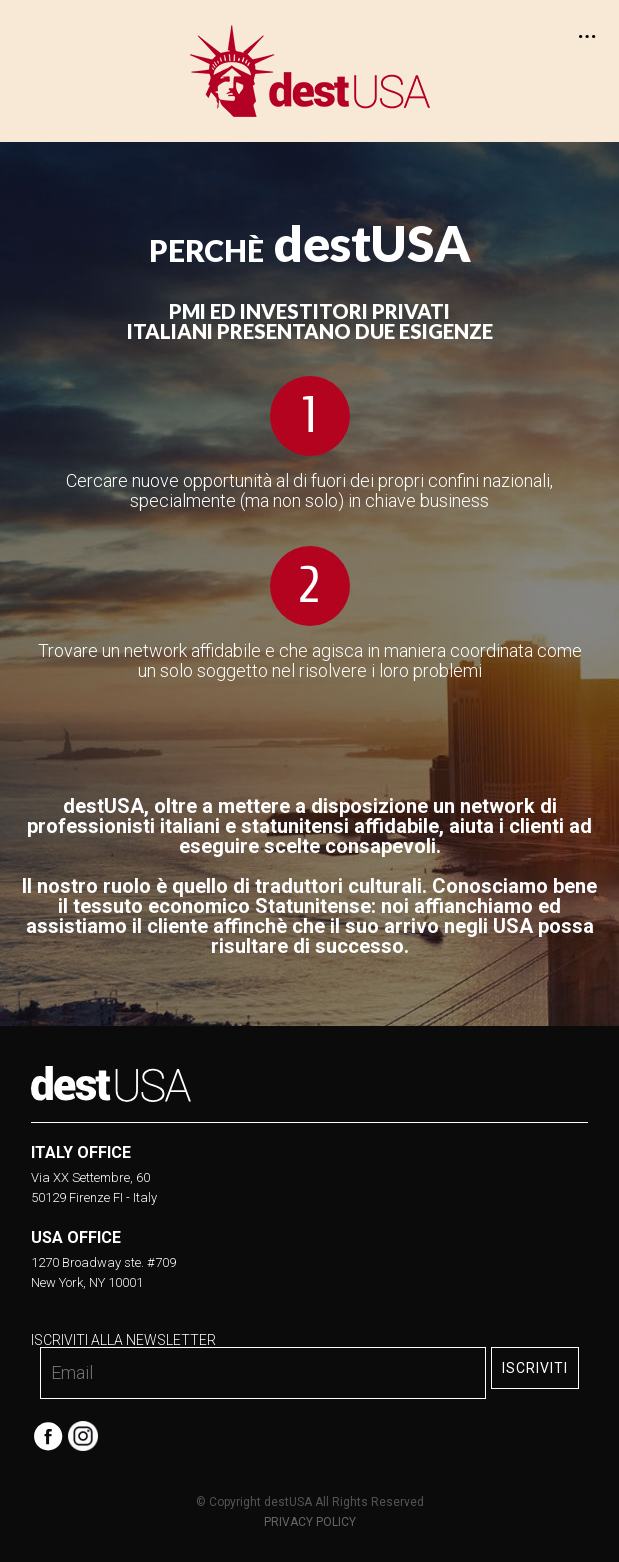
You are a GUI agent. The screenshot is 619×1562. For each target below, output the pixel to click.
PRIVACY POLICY (310, 1522)
